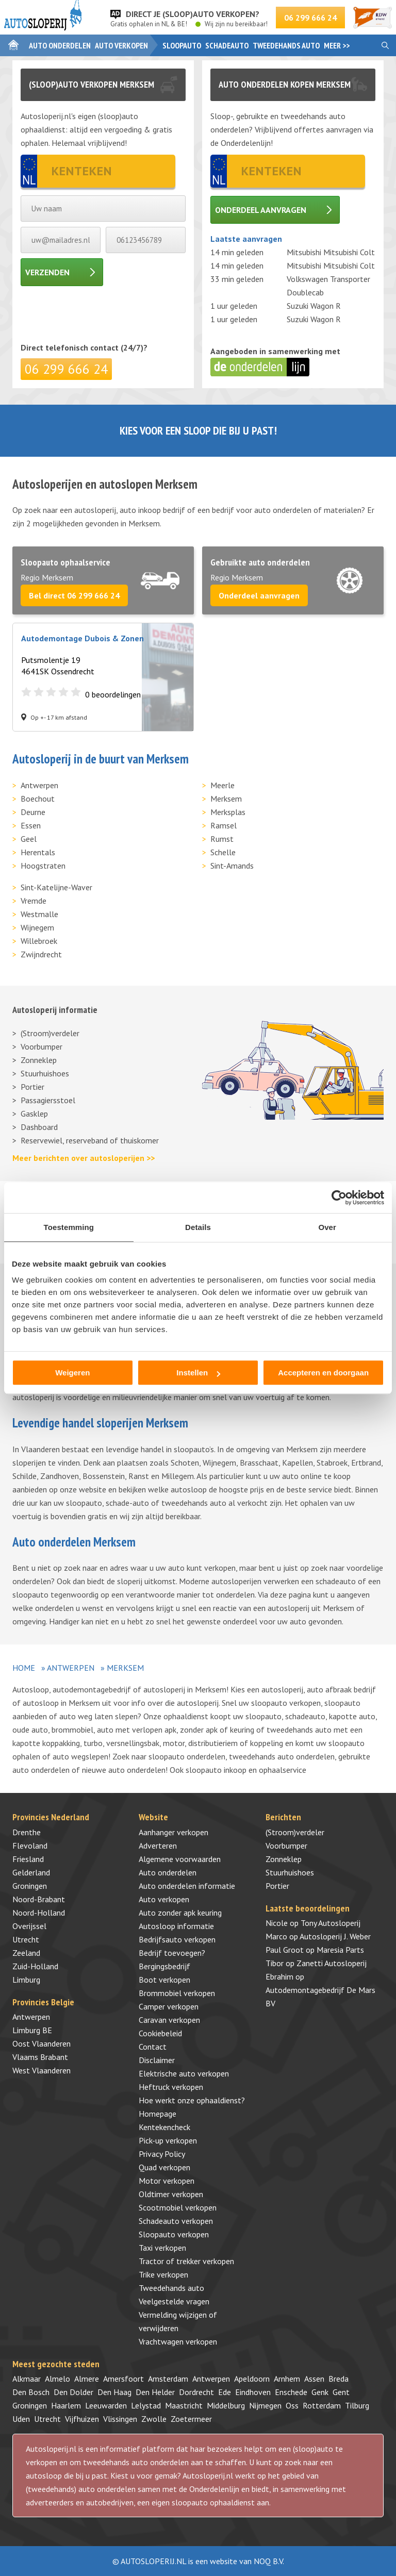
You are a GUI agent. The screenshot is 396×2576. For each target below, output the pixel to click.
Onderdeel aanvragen (260, 210)
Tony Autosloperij (330, 1923)
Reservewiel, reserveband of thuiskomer (90, 1140)
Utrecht (25, 1939)
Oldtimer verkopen (171, 2194)
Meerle (222, 785)
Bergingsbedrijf (164, 1966)
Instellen (198, 1372)
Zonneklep (39, 1060)
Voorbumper (41, 1046)
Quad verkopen (164, 2167)
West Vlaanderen (41, 2070)
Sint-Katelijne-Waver (56, 887)
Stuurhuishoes (45, 1073)
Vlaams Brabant (40, 2057)
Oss (292, 2405)
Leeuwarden (106, 2405)
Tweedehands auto (286, 45)
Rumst (222, 839)
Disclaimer (157, 2060)
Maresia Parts (340, 1950)
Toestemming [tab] (69, 1227)
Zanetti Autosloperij (331, 1963)
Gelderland (31, 1872)
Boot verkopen (164, 1979)
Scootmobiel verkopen (178, 2207)
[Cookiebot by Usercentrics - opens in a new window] (339, 1197)
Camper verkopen (169, 2006)
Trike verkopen (163, 2274)
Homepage (157, 2113)
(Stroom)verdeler (50, 1033)
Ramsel (223, 825)
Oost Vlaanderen (41, 2043)
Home (23, 1668)
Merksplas (227, 812)
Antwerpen (39, 785)
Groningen (29, 1886)
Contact (153, 2046)
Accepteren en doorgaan (323, 1372)
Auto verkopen (121, 45)
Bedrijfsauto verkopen (177, 1939)
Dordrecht (196, 2392)
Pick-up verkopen (168, 2140)
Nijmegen (265, 2405)
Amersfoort (123, 2378)
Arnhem (287, 2378)
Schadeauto (227, 45)
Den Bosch (31, 2392)
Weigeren (72, 1372)
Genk (319, 2392)
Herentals (38, 852)
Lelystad (146, 2405)
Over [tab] (327, 1227)
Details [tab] (198, 1227)
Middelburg (226, 2405)
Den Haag (114, 2392)
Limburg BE (32, 2030)
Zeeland (26, 1953)
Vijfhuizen (82, 2419)
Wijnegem (37, 927)
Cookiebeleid (160, 2033)
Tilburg (357, 2405)
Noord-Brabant (38, 1899)
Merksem (226, 798)
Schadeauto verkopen (176, 2221)
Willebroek (39, 941)
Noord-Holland (38, 1912)
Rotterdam (322, 2405)
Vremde (33, 900)
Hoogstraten (43, 865)
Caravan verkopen (169, 2020)
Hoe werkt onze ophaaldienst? (192, 2100)
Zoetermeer (191, 2419)
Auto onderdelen (60, 45)
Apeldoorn (252, 2378)
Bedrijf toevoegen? (172, 1953)
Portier (32, 1087)
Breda (338, 2378)
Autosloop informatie (176, 1926)
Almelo (57, 2378)
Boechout (38, 798)
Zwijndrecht (41, 954)
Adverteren (158, 1845)
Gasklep (34, 1113)
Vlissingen (120, 2419)
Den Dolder (73, 2392)
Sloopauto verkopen (174, 2234)
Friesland (28, 1859)
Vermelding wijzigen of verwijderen (178, 2321)
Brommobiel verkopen (177, 1993)
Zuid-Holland (35, 1966)
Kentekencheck (164, 2127)
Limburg (26, 1979)
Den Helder (155, 2392)
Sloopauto (181, 45)
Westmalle (39, 914)
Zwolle (154, 2419)
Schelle (223, 852)
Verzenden (47, 272)
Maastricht (184, 2405)
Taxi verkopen (162, 2247)
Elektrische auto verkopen (184, 2073)
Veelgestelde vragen (174, 2301)
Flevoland (29, 1845)
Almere (86, 2378)
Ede (224, 2392)
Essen (31, 825)
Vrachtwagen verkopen (178, 2341)
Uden (21, 2419)
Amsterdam (168, 2378)
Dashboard (39, 1127)
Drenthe (26, 1832)
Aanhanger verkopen (173, 1832)
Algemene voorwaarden (180, 1859)
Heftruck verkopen (171, 2087)
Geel (29, 839)
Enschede (291, 2392)
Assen (314, 2378)
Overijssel (29, 1926)
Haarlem (66, 2405)
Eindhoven (253, 2392)
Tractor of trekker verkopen (186, 2261)
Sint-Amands (232, 865)
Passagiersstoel (48, 1100)
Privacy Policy (162, 2154)
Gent (341, 2392)
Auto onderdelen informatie (187, 1886)
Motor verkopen (166, 2180)
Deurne (33, 812)
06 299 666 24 (310, 17)
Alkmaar (26, 2378)
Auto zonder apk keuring (180, 1912)
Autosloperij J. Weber (335, 1936)
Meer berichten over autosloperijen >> (83, 1158)
